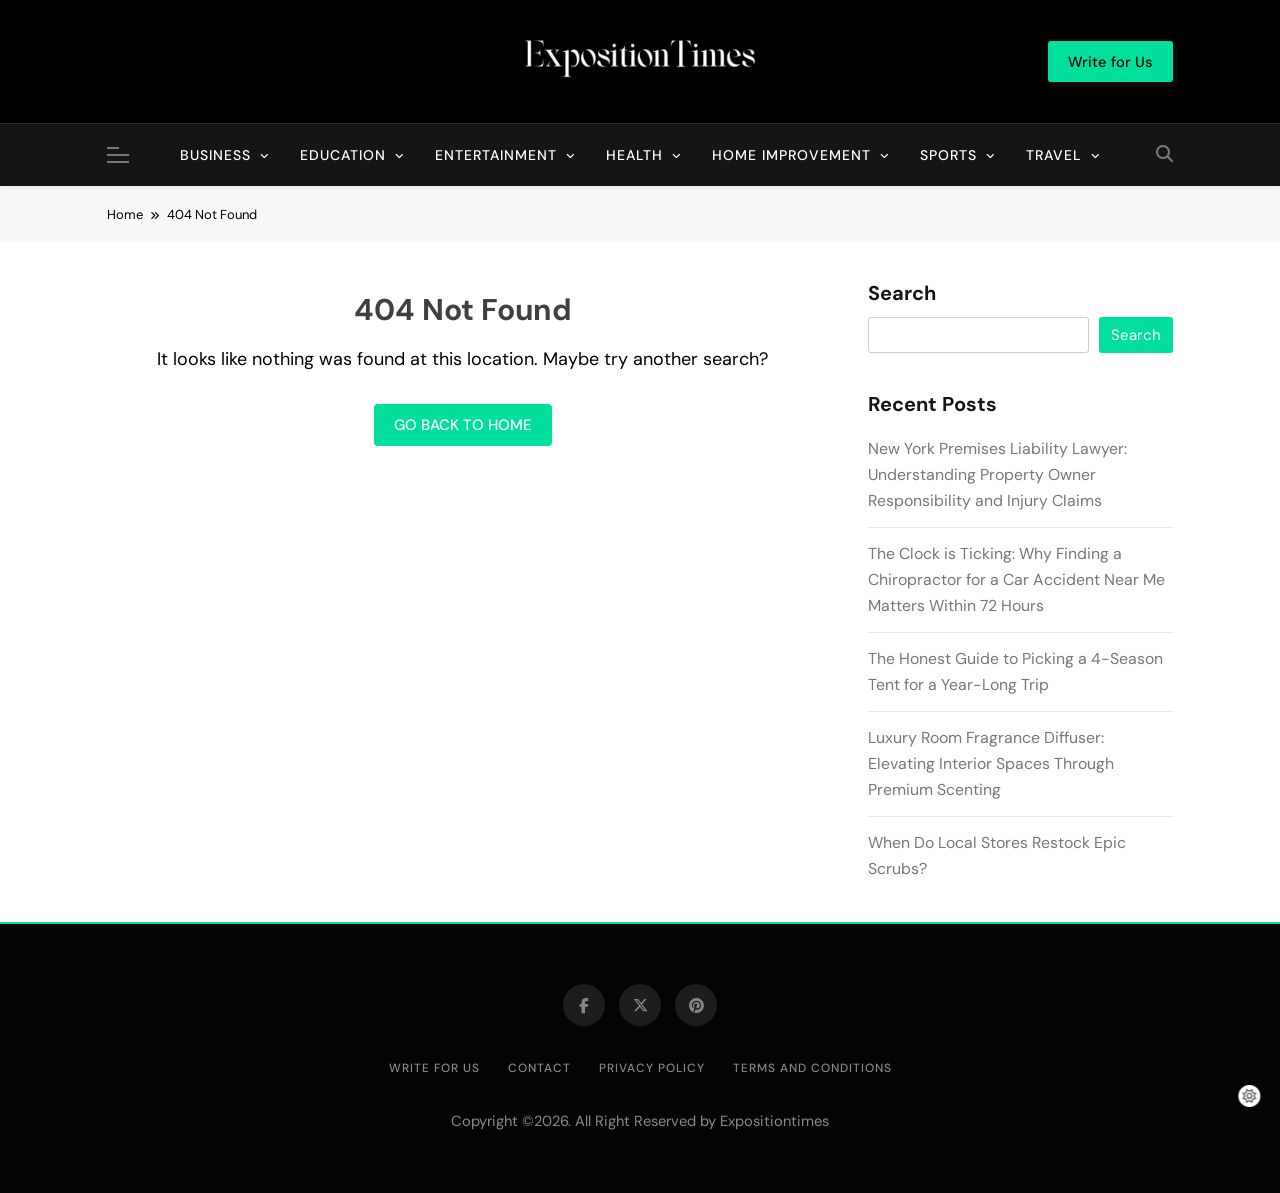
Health (634, 155)
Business (215, 155)
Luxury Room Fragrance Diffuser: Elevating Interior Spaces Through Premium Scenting (991, 763)
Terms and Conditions (812, 1068)
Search (902, 294)
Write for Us (434, 1068)
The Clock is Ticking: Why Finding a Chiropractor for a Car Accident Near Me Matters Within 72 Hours (1016, 579)
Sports (948, 155)
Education (343, 155)
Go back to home (463, 425)
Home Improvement (791, 155)
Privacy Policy (652, 1068)
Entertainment (496, 155)
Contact (539, 1068)
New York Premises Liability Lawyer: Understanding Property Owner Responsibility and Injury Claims (997, 474)
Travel (1054, 155)
